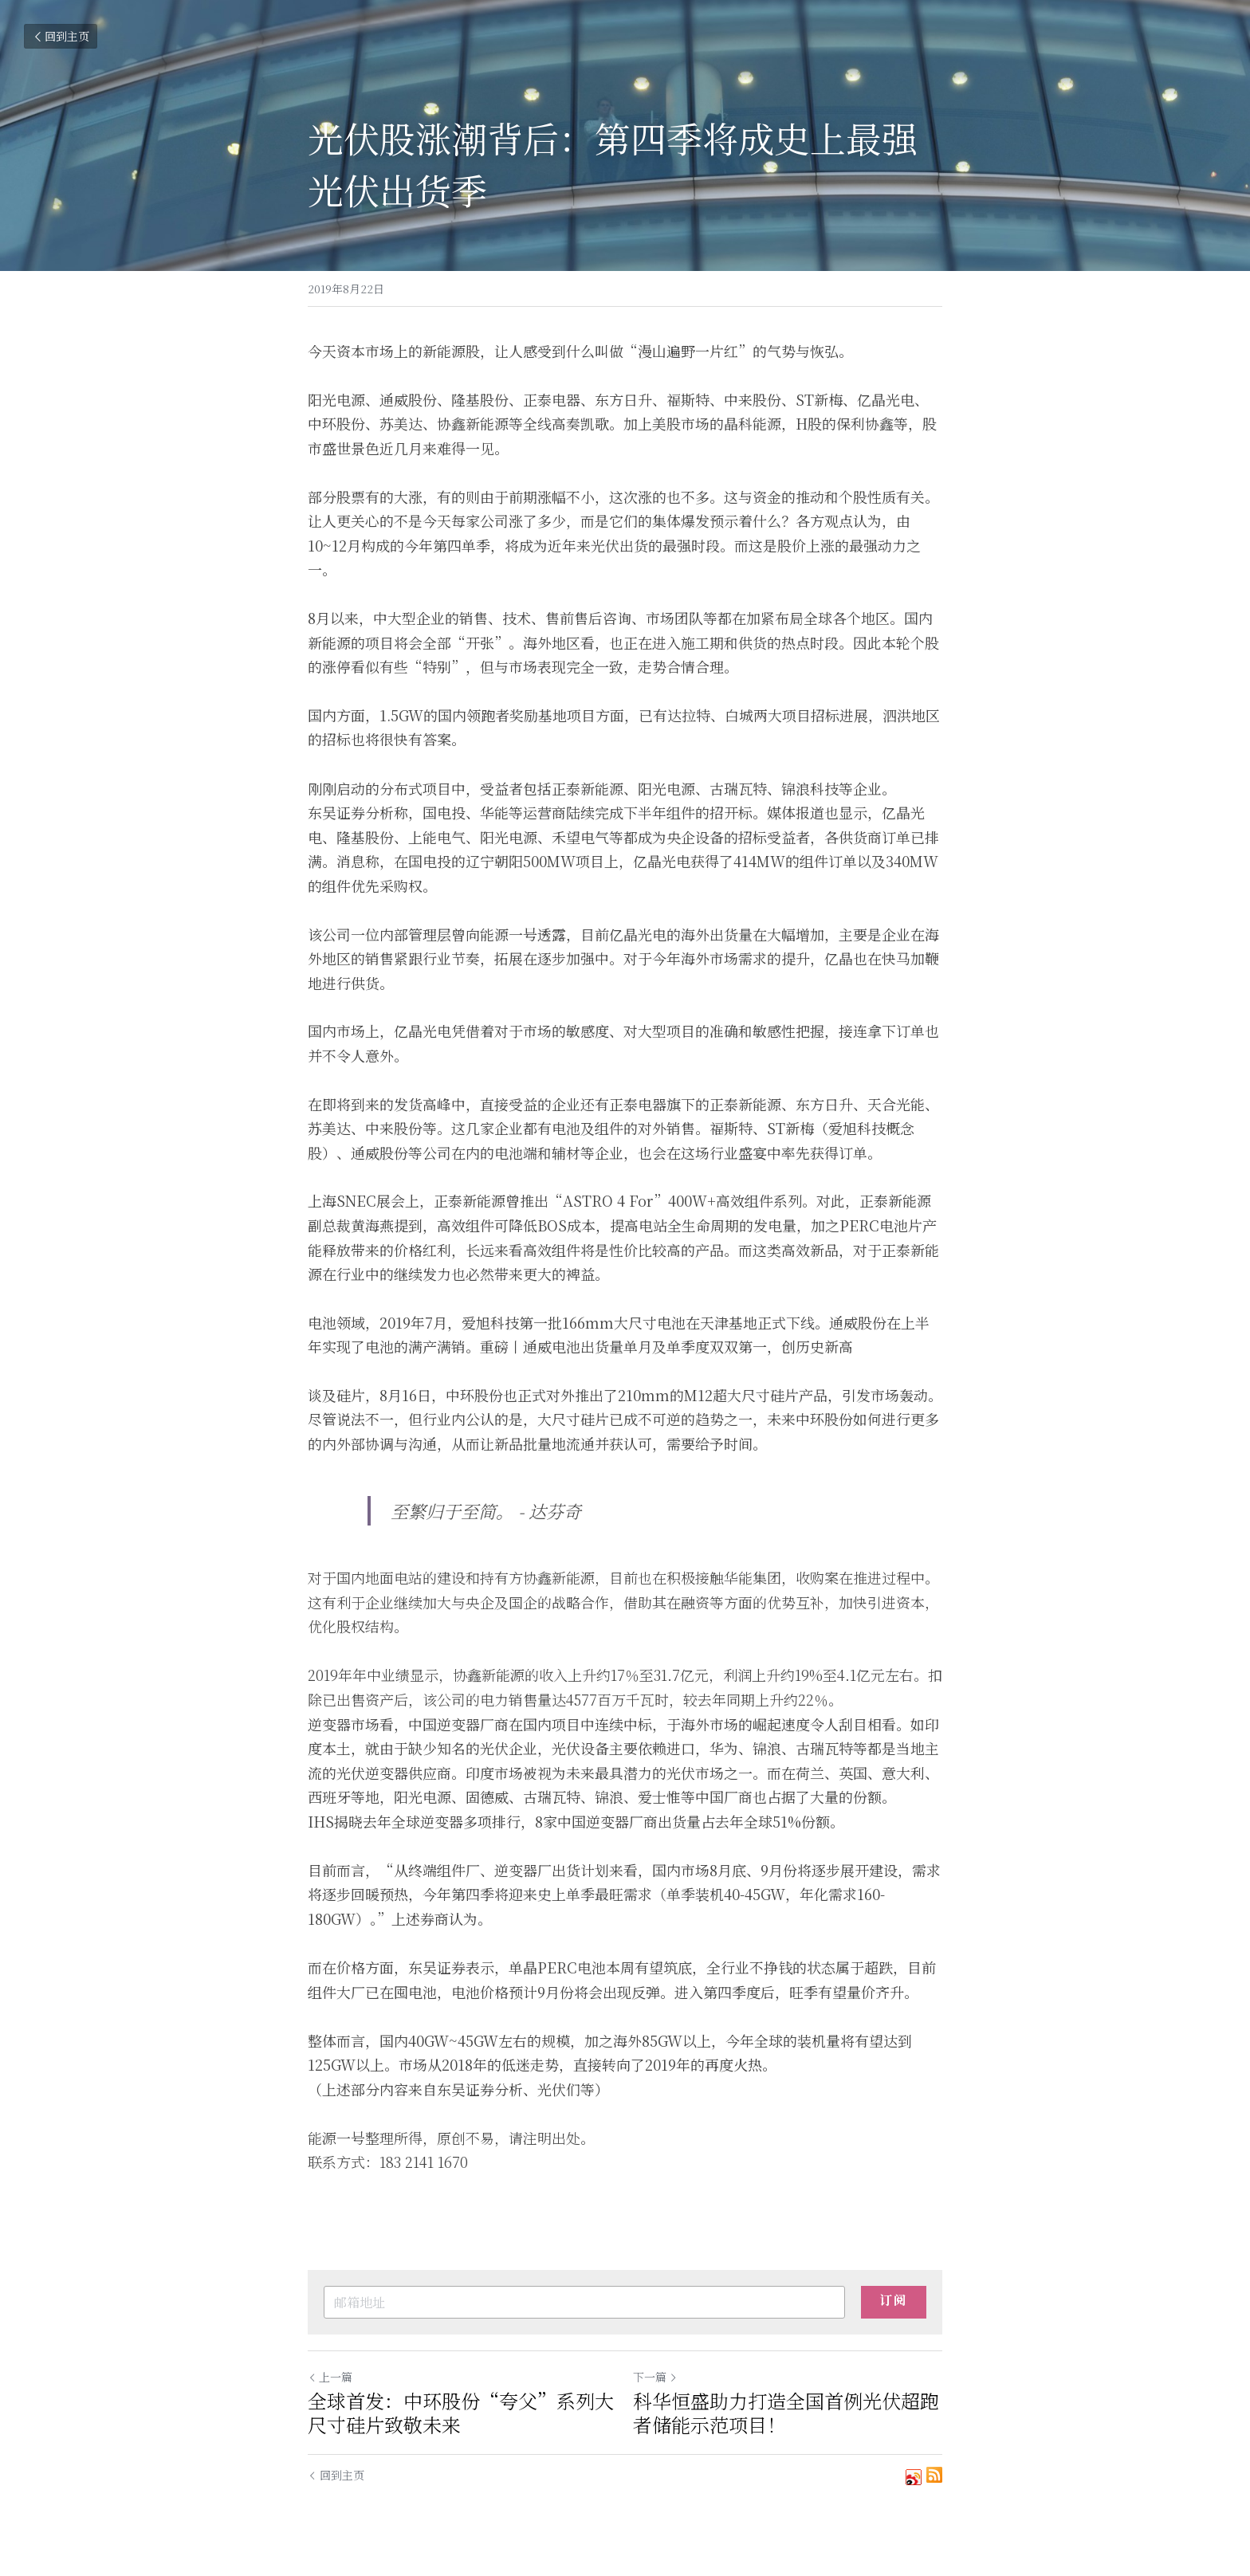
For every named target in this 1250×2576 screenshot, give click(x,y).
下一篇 (655, 2377)
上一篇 (330, 2377)
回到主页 (60, 36)
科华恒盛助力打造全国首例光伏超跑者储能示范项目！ (786, 2413)
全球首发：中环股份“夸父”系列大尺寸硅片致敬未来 (461, 2413)
